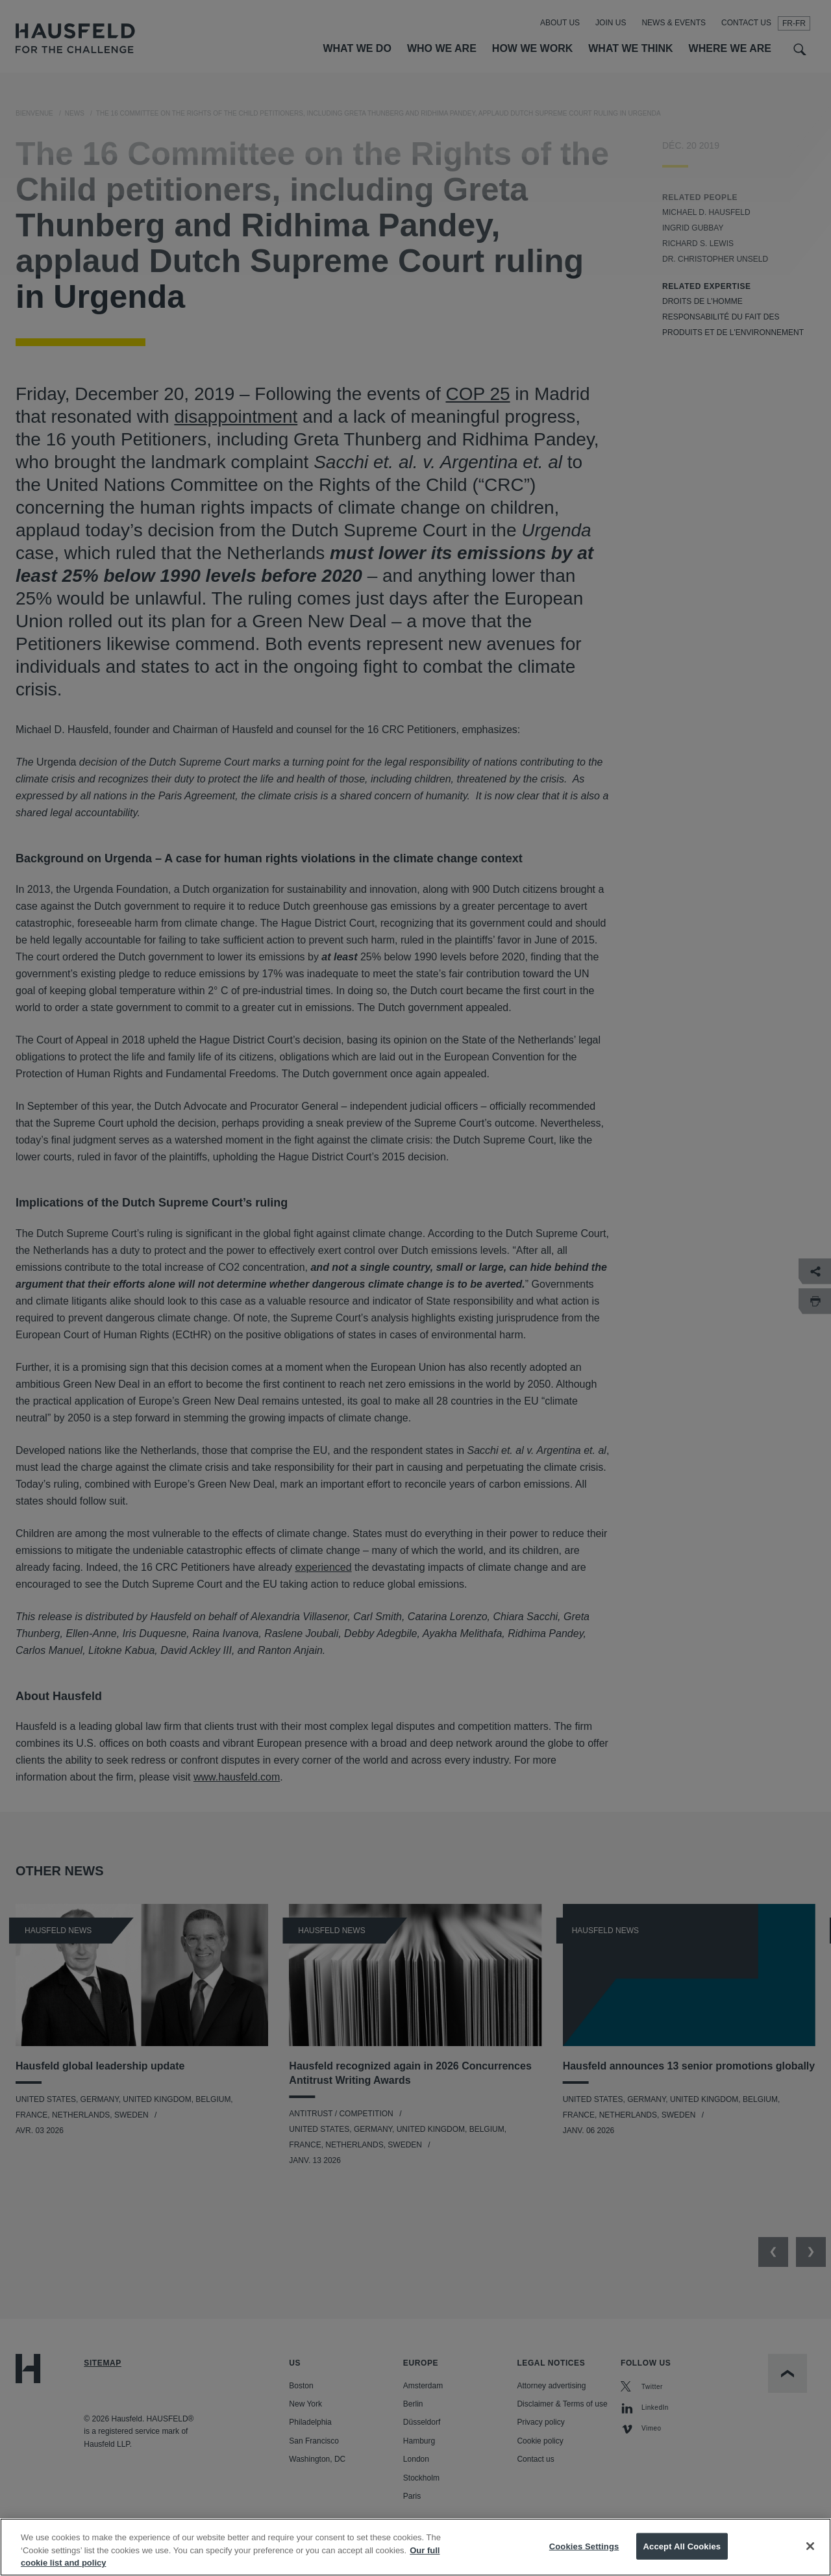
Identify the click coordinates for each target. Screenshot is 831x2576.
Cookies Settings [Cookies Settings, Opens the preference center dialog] (584, 2557)
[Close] (810, 2557)
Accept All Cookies (682, 2557)
